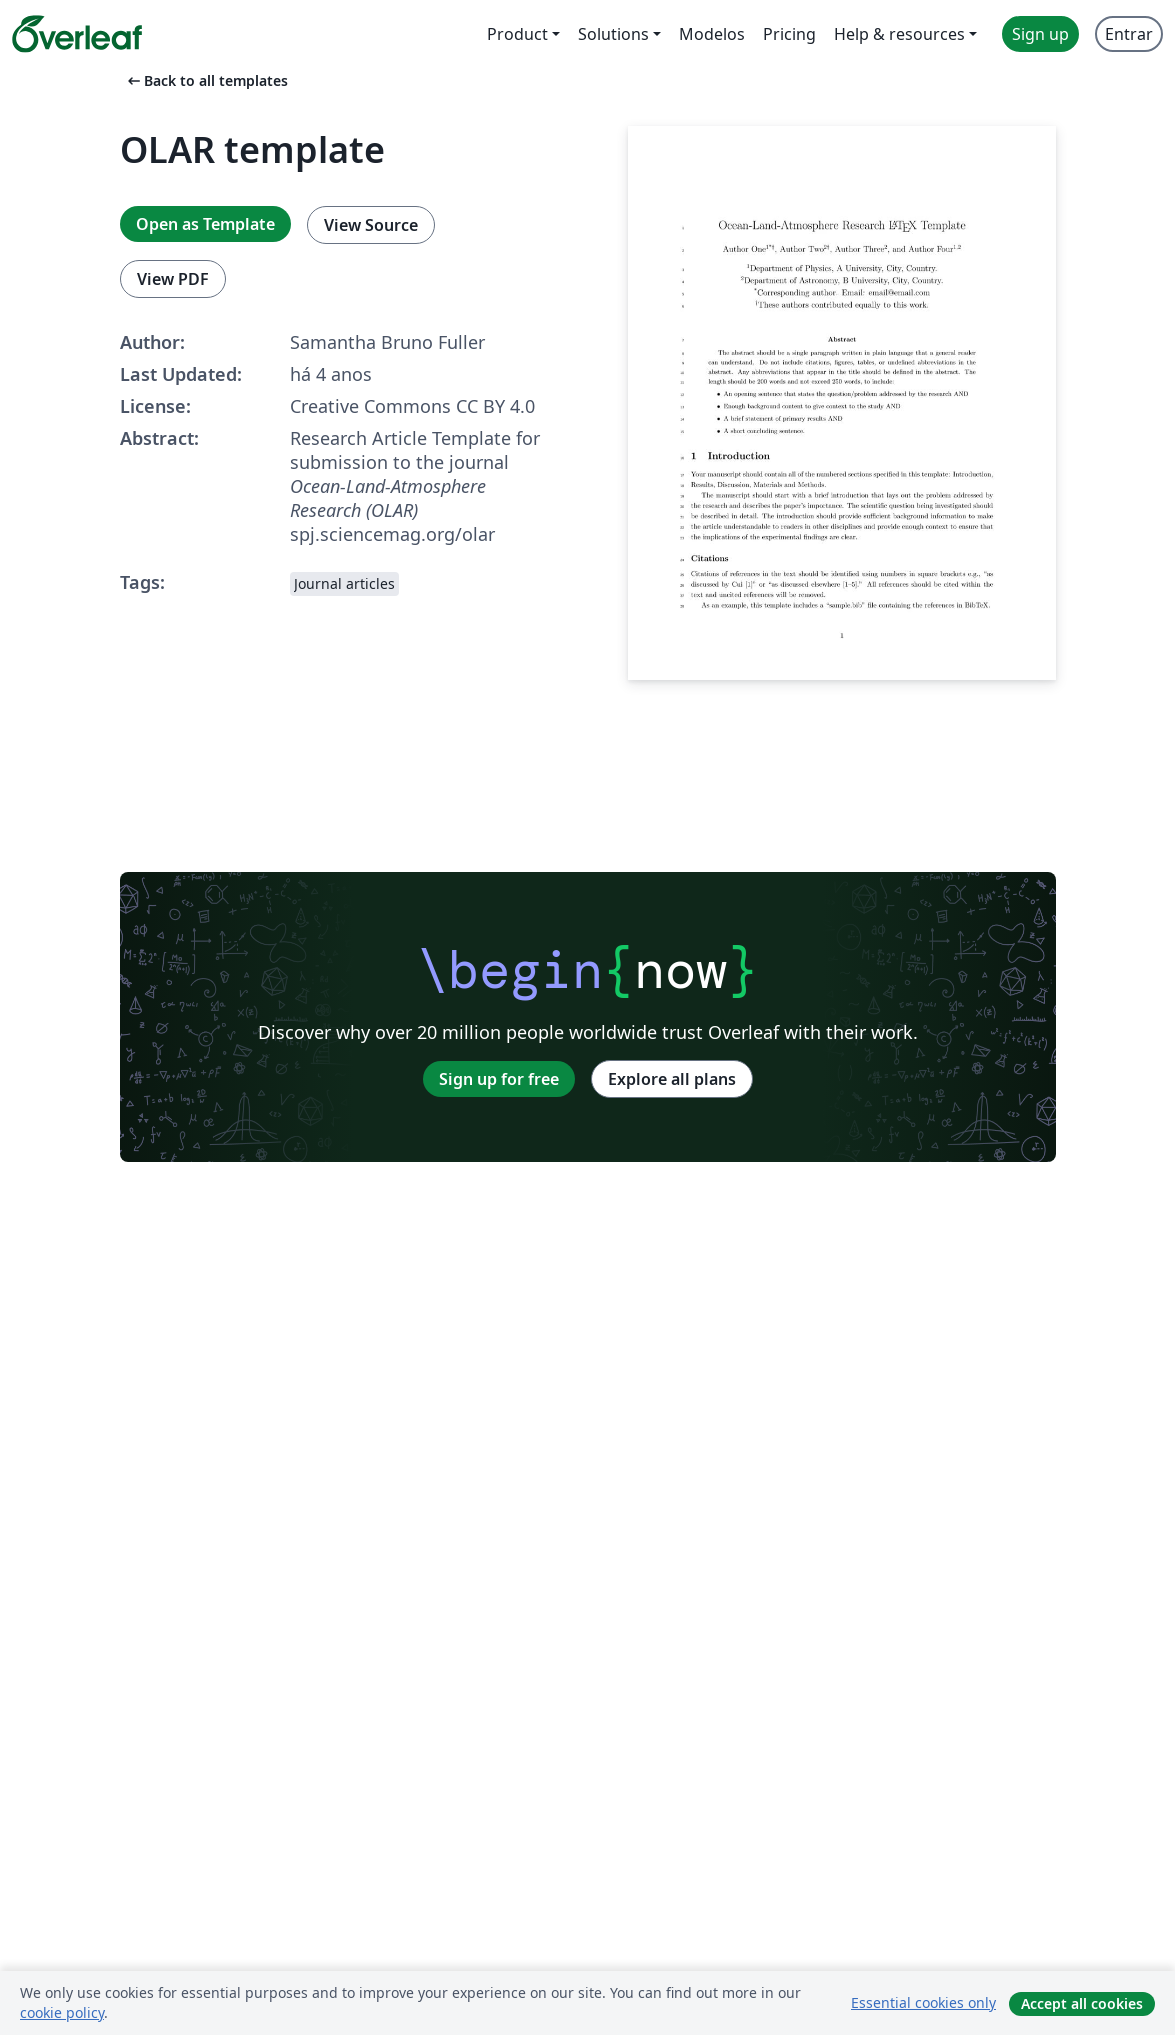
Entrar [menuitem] (1129, 34)
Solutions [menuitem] (613, 34)
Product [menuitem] (517, 34)
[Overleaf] (77, 34)
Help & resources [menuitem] (899, 34)
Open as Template (205, 224)
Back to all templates (206, 80)
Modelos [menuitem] (712, 34)
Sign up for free (499, 1079)
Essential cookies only (923, 2002)
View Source (371, 225)
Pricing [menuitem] (789, 34)
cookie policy (62, 2012)
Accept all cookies (1082, 2003)
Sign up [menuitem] (1040, 34)
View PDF (173, 279)
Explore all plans (672, 1079)
